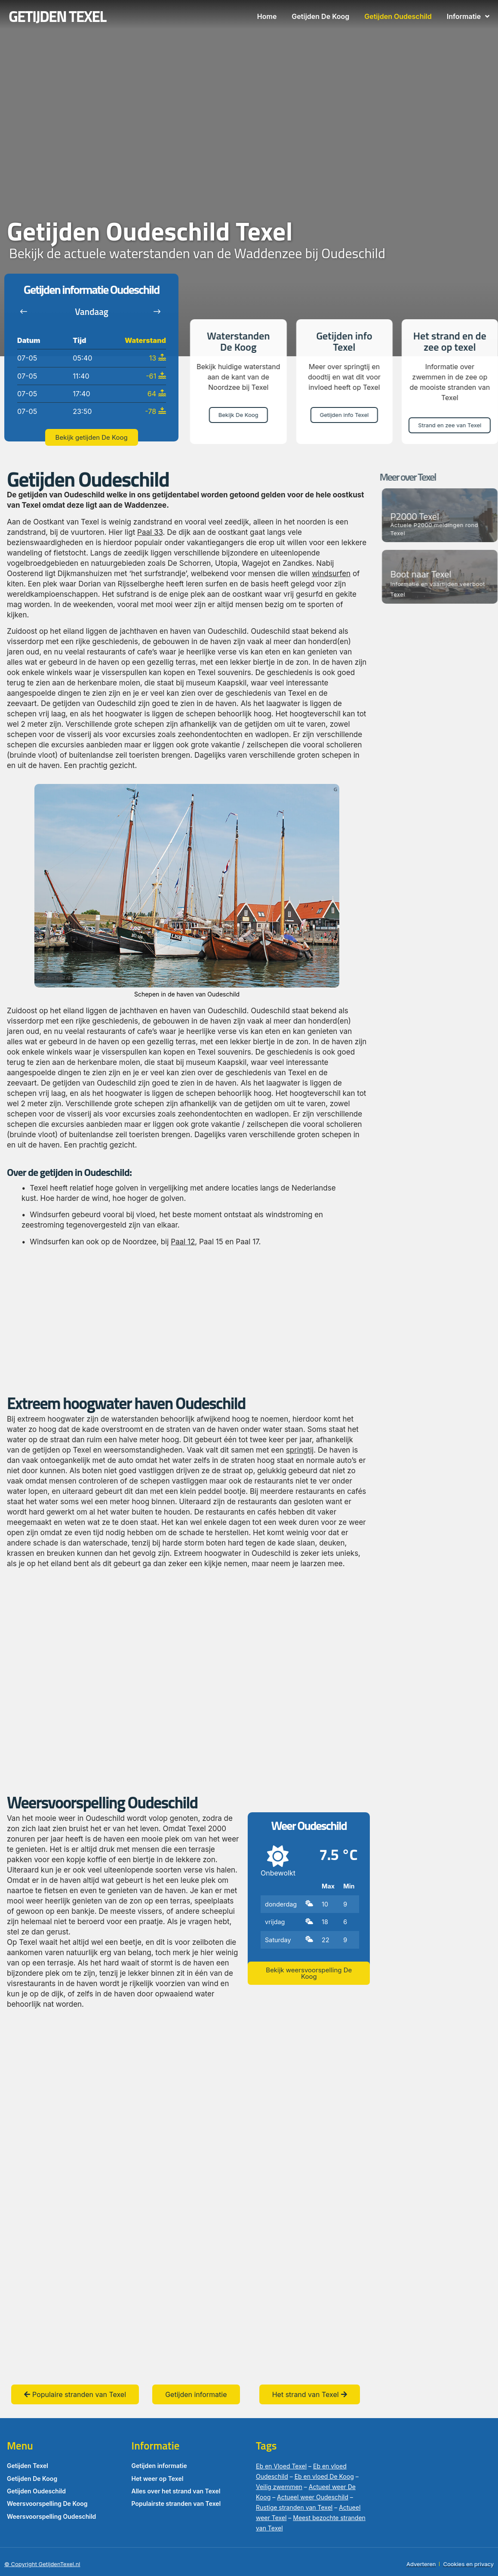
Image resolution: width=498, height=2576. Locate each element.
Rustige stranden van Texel (294, 2507)
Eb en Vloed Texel (281, 2466)
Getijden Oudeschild (398, 16)
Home (267, 16)
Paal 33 (150, 532)
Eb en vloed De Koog (324, 2476)
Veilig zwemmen (279, 2486)
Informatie (468, 16)
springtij (300, 1450)
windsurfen (331, 573)
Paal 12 (183, 1241)
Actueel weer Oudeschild (312, 2497)
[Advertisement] (187, 1320)
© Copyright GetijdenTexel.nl (42, 2564)
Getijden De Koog (320, 16)
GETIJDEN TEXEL (57, 16)
